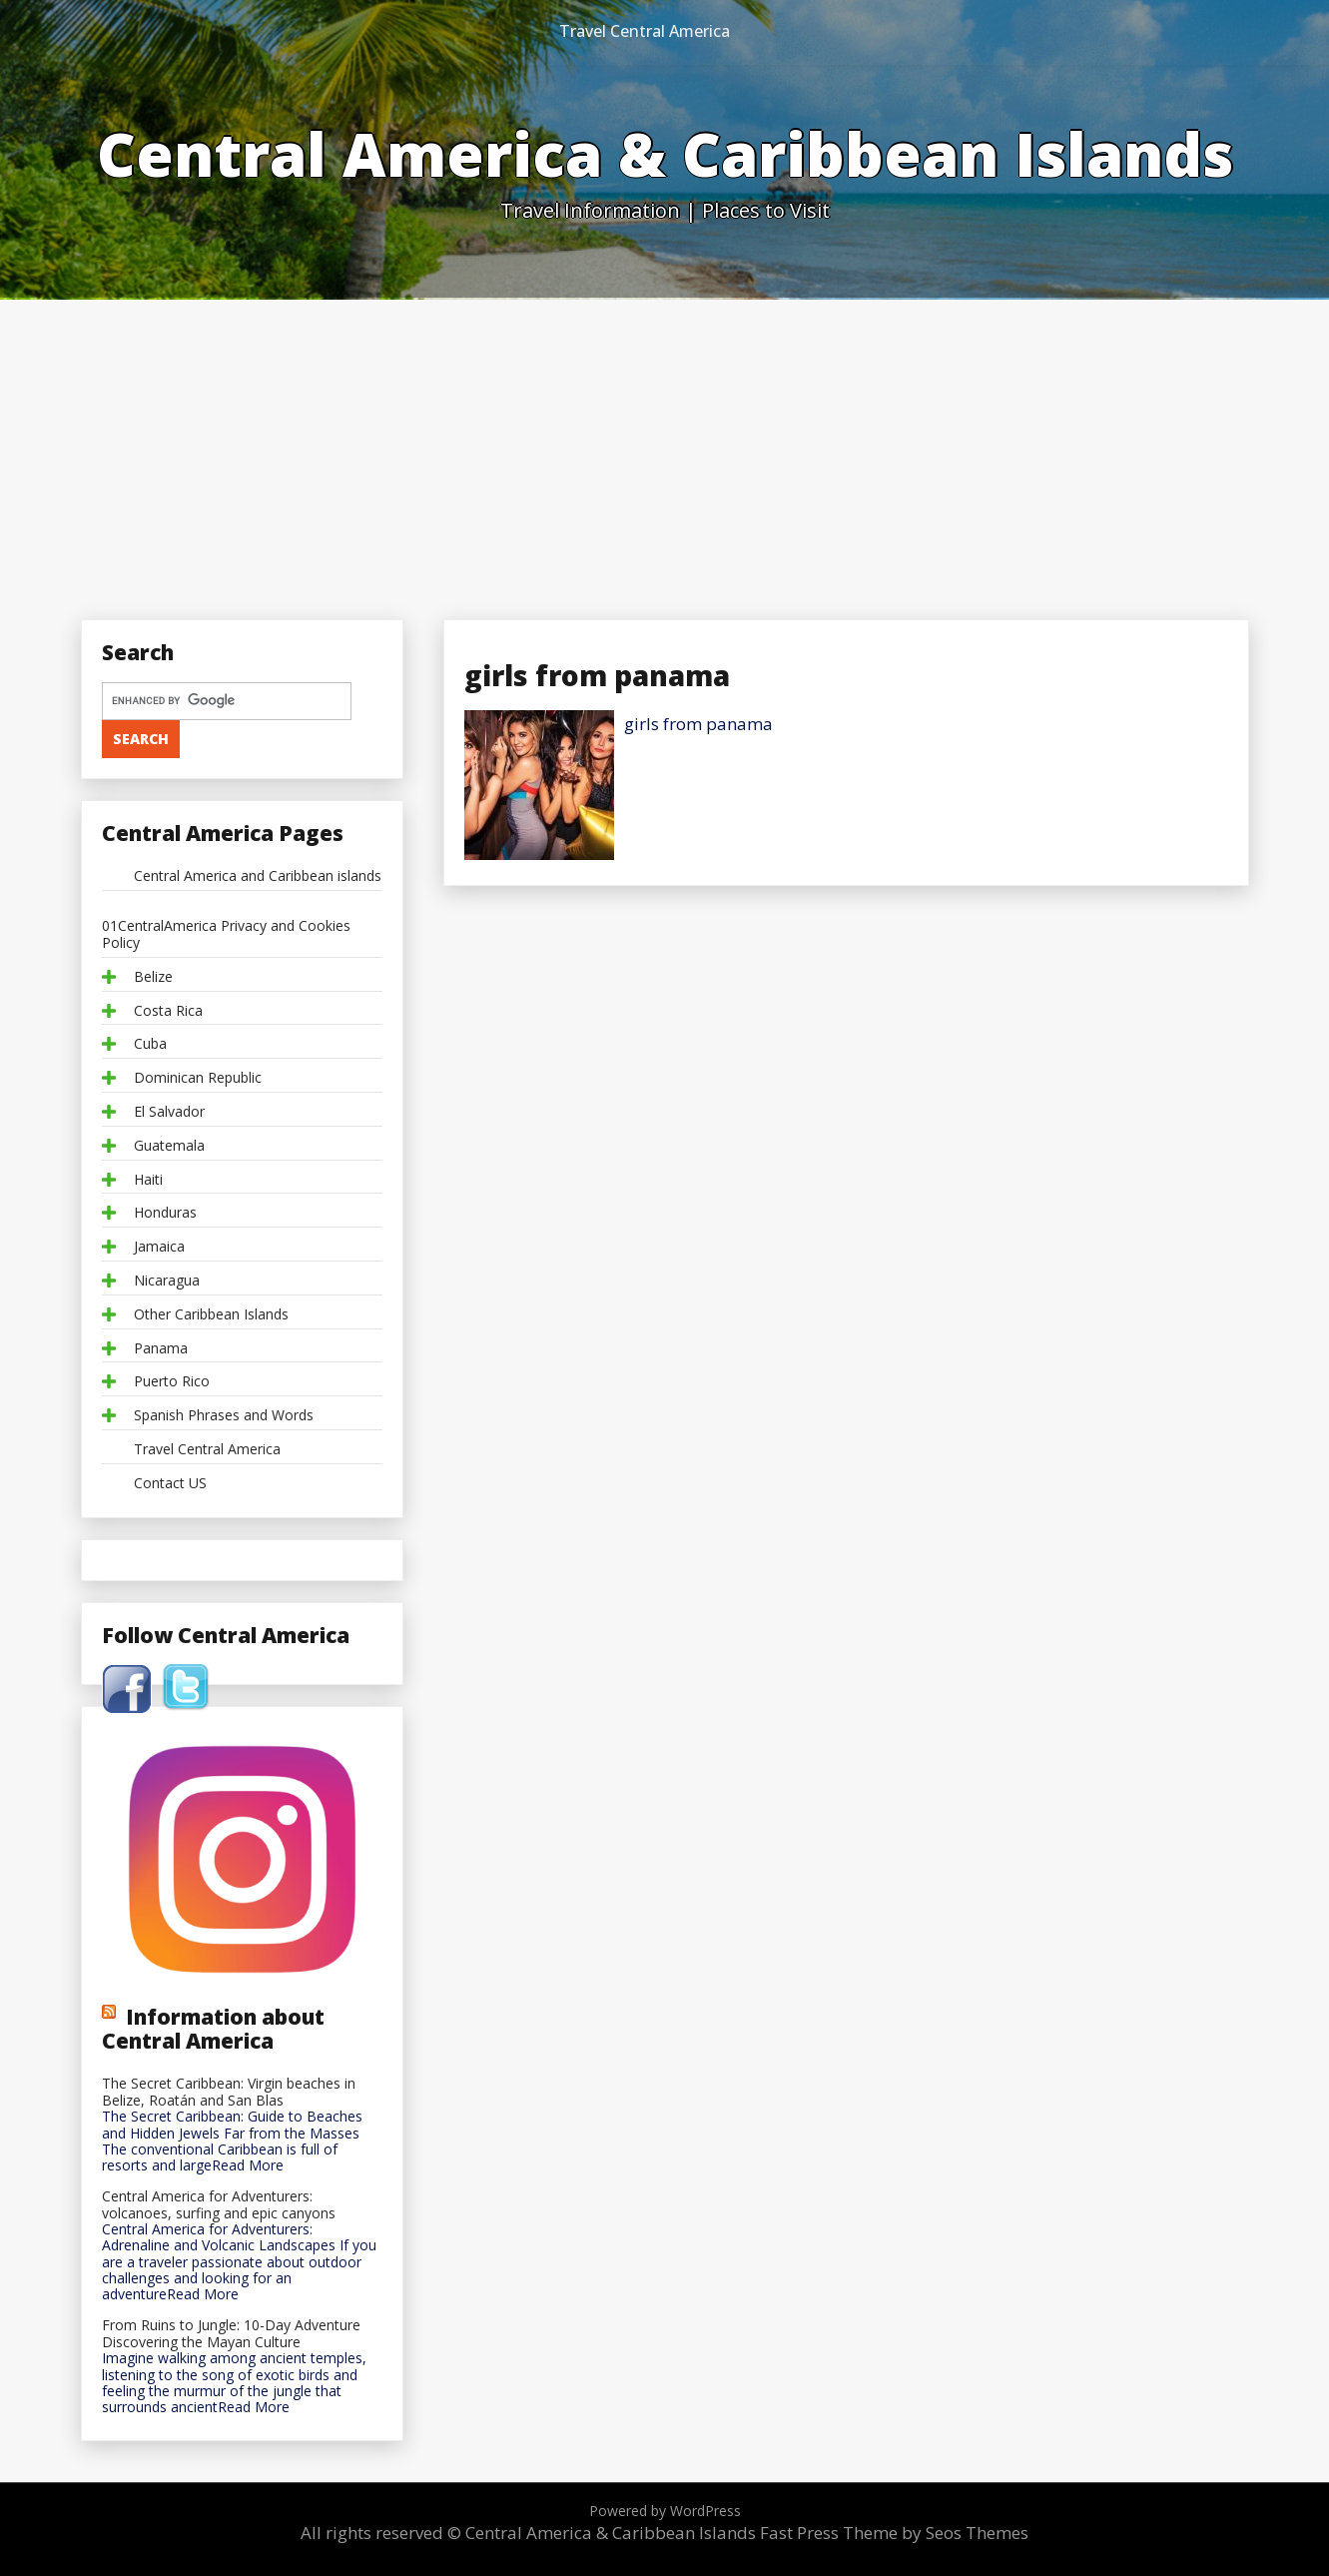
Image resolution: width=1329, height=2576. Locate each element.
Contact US (170, 1483)
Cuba (150, 1044)
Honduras (165, 1213)
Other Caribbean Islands (211, 1314)
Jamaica (159, 1247)
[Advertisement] (665, 449)
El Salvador (169, 1112)
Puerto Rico (172, 1381)
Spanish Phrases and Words (224, 1415)
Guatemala (169, 1146)
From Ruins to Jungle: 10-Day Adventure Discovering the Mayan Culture (231, 2334)
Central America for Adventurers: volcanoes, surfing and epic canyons (218, 2205)
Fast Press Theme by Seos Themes (894, 2532)
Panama (161, 1348)
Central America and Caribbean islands (257, 876)
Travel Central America (644, 31)
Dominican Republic (198, 1078)
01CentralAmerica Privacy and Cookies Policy (226, 935)
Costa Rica (168, 1011)
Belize (153, 977)
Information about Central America (213, 2029)
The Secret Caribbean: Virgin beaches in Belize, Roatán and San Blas (228, 2093)
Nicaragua (167, 1281)
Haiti (148, 1180)
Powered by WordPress (665, 2510)
